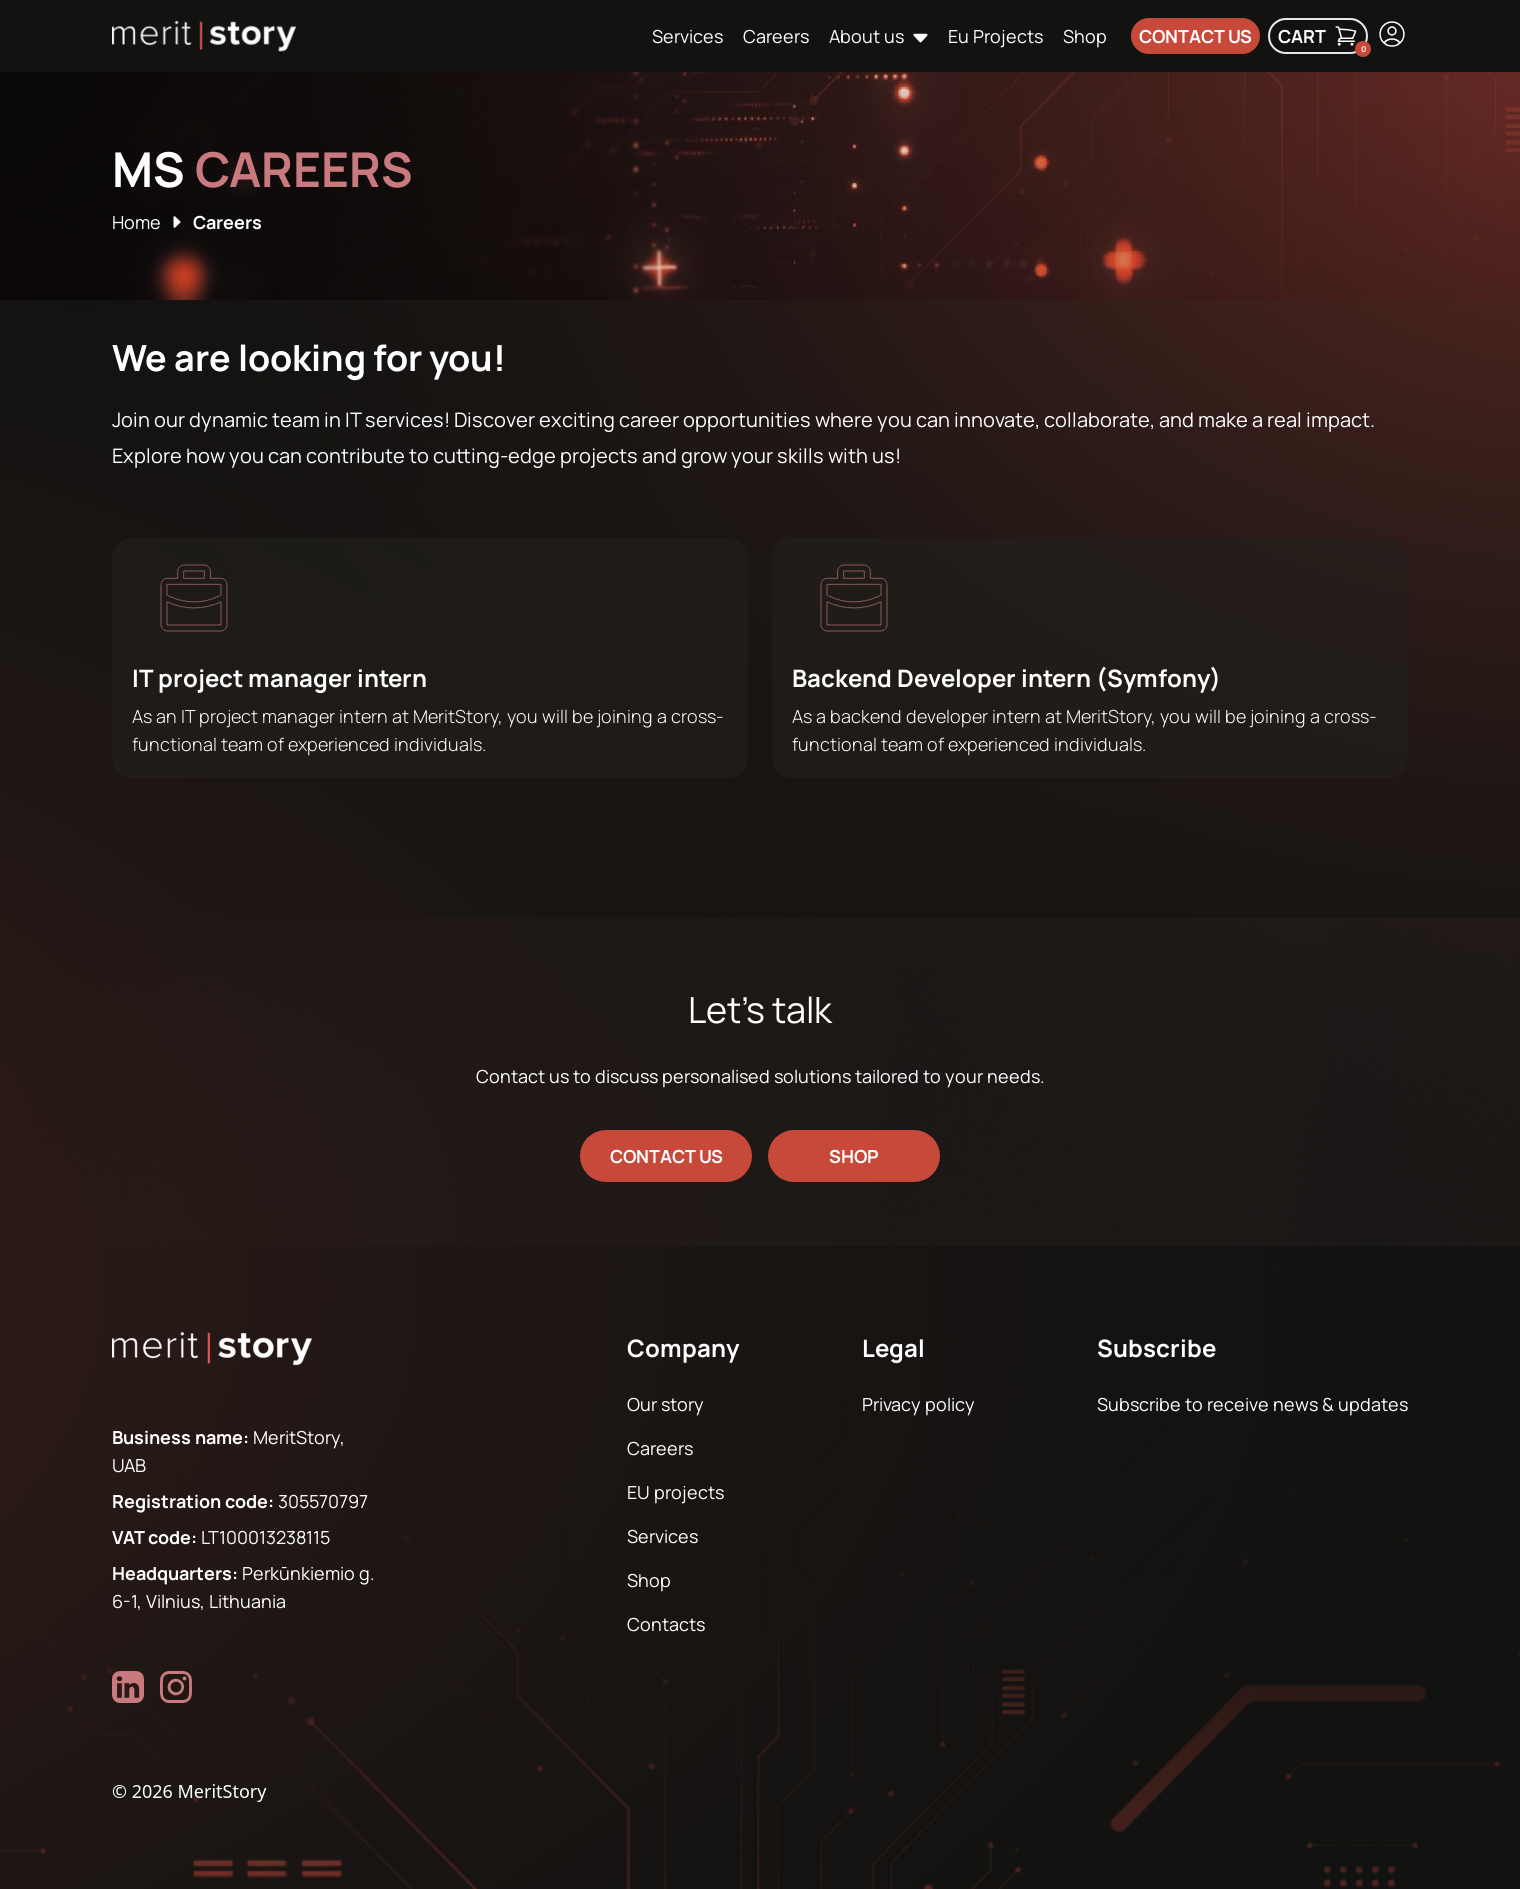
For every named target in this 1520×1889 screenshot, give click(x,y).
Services (687, 36)
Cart (1323, 39)
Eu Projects (995, 36)
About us (866, 36)
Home (136, 222)
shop (854, 1156)
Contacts (666, 1624)
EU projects (675, 1492)
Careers (776, 36)
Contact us (1195, 36)
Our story (665, 1404)
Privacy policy (918, 1404)
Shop (1085, 36)
